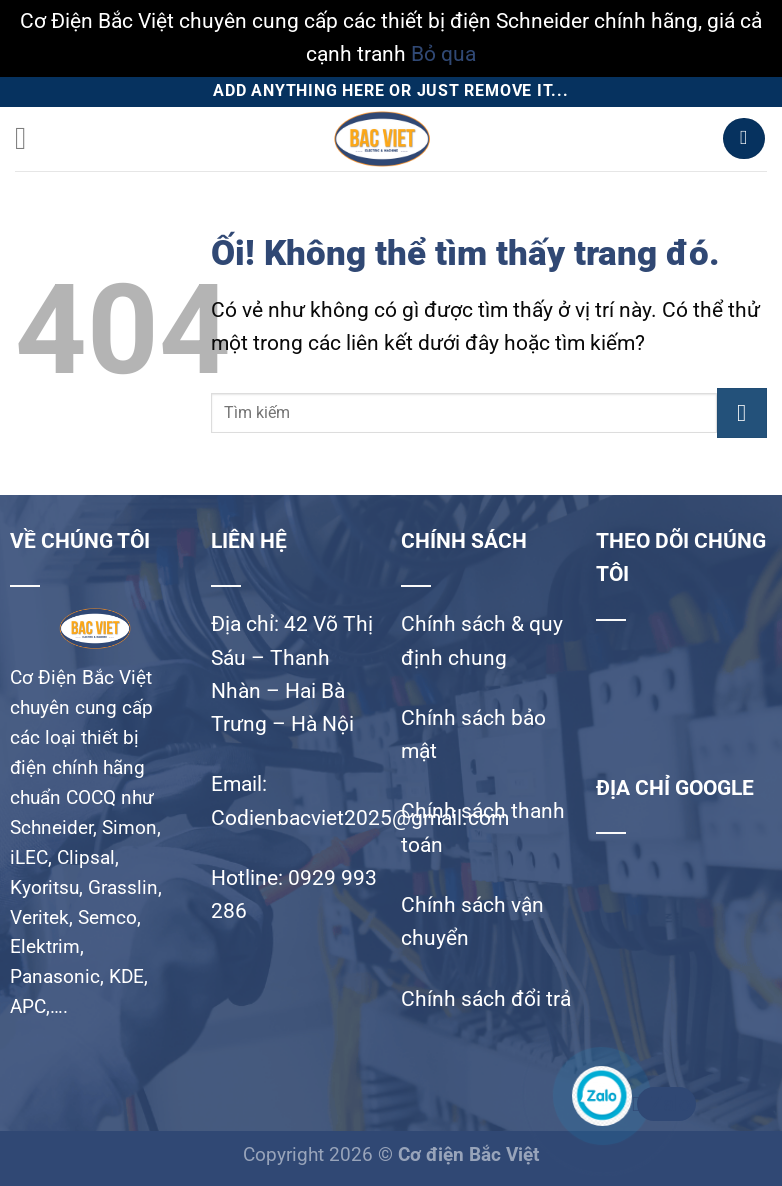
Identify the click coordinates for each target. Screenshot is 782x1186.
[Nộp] (742, 413)
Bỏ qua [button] (443, 54)
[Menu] (31, 139)
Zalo (664, 1104)
